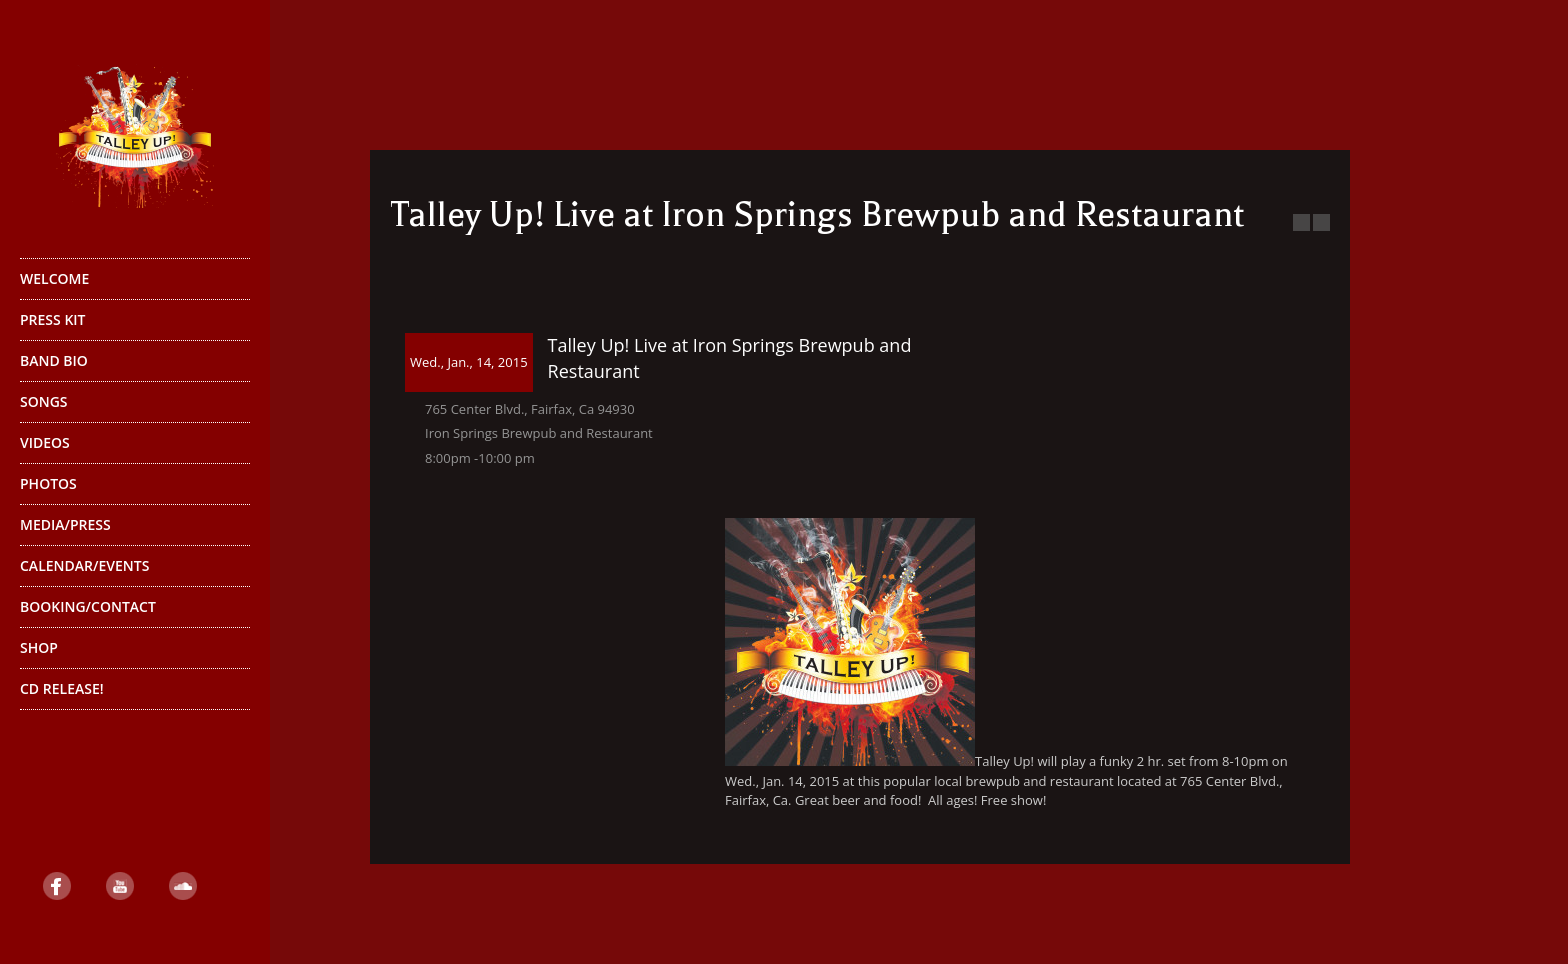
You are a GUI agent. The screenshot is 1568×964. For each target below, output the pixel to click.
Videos (45, 442)
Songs (44, 401)
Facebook (57, 886)
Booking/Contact (88, 606)
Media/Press (65, 524)
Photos (48, 483)
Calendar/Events (84, 565)
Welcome (54, 278)
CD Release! (62, 688)
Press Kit (53, 319)
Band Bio (132, 366)
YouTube (120, 886)
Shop (132, 653)
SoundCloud (183, 886)
